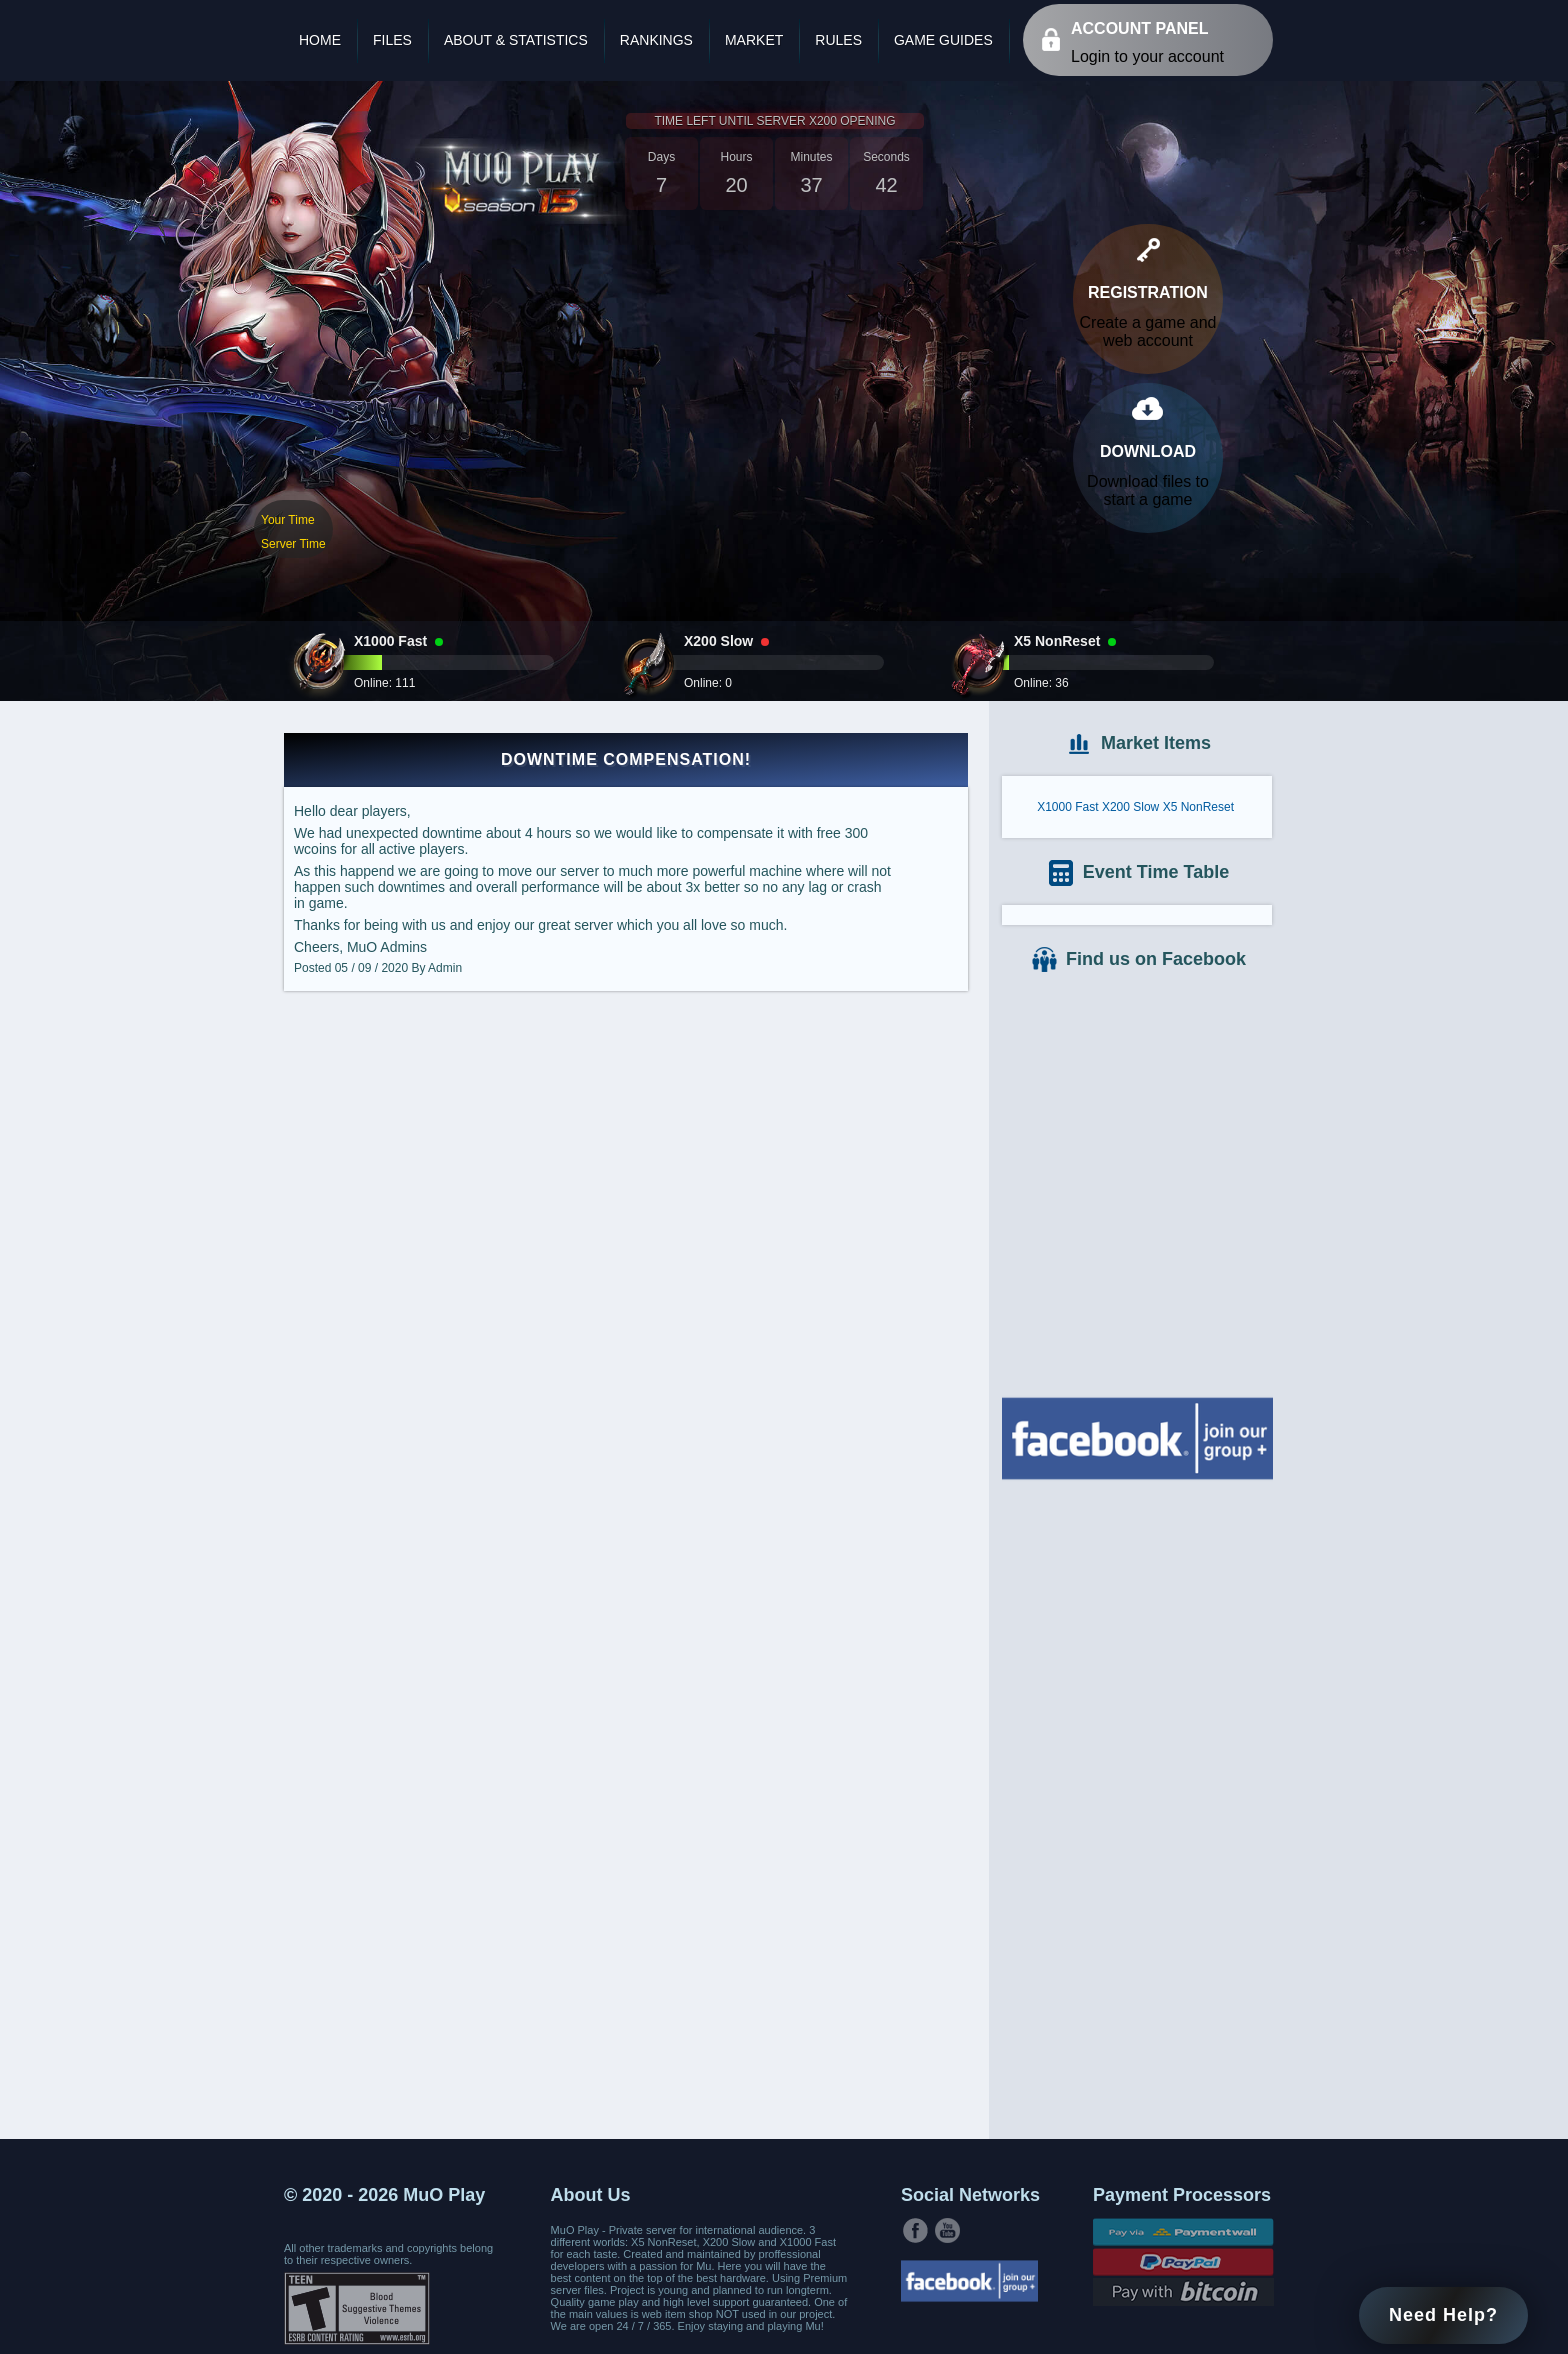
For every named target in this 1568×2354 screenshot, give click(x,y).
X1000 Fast (1067, 807)
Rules (838, 40)
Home (320, 40)
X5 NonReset (1198, 807)
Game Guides (943, 40)
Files (392, 40)
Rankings (656, 40)
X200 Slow (1130, 807)
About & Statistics (516, 40)
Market (754, 40)
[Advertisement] (1137, 1807)
